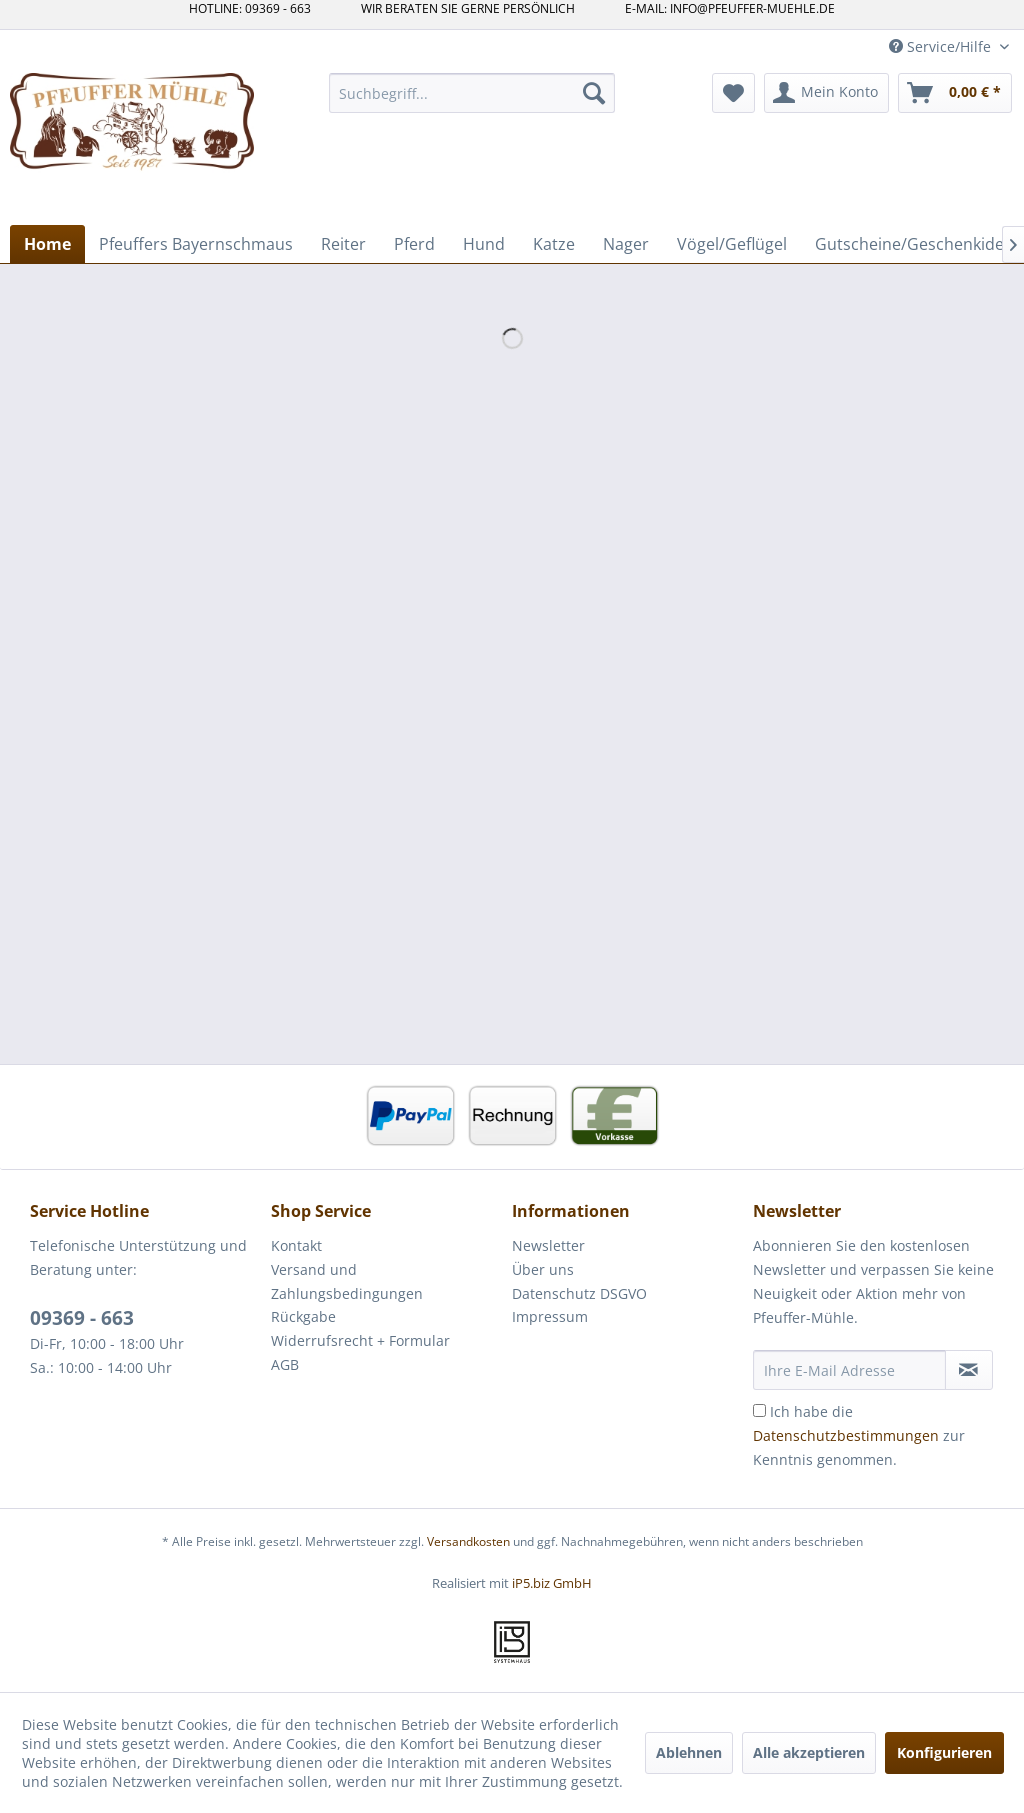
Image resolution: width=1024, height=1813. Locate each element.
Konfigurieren (944, 1752)
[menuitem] (472, 93)
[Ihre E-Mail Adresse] (849, 1370)
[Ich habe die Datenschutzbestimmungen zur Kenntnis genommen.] (759, 1410)
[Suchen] (594, 93)
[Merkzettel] (733, 93)
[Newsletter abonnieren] (969, 1370)
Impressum (550, 1316)
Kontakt (296, 1245)
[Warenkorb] (955, 93)
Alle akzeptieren (809, 1752)
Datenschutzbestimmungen (846, 1435)
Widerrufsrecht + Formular (360, 1340)
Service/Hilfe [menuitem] (942, 46)
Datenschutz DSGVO (579, 1293)
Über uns (543, 1269)
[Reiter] (343, 244)
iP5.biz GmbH (552, 1583)
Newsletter (548, 1245)
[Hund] (484, 244)
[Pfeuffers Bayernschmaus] (196, 244)
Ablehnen (689, 1752)
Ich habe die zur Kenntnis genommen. (859, 1435)
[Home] (47, 244)
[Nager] (626, 244)
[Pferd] (414, 244)
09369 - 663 (82, 1318)
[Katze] (554, 244)
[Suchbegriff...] (472, 93)
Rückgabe (303, 1316)
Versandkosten (468, 1541)
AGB (285, 1364)
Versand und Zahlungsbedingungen (347, 1281)
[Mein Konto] (826, 93)
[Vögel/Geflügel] (732, 244)
